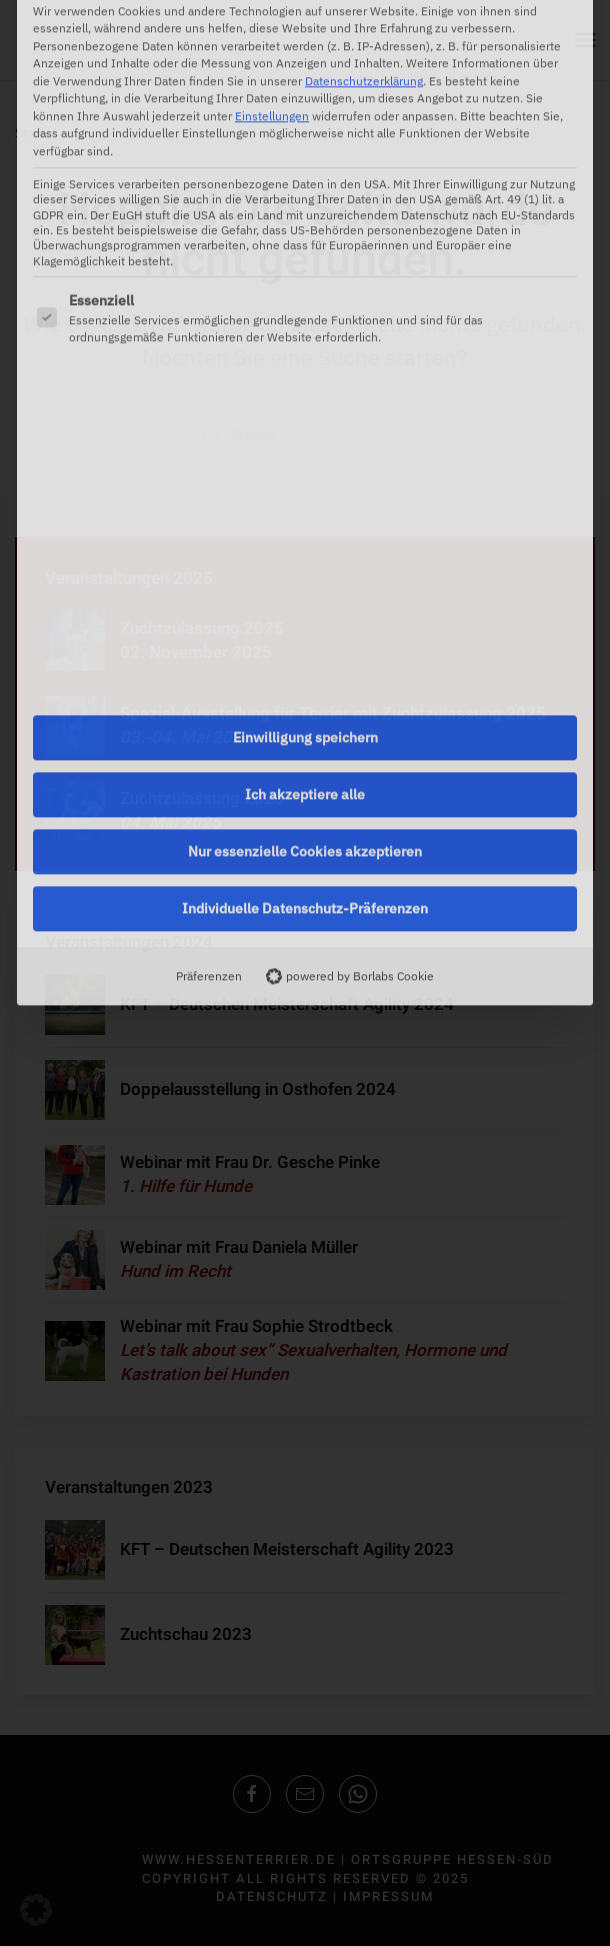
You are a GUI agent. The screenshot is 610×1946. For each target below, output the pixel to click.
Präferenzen (209, 724)
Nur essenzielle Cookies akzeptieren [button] (305, 600)
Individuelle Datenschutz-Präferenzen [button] (305, 657)
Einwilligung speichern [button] (305, 486)
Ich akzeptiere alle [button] (305, 543)
